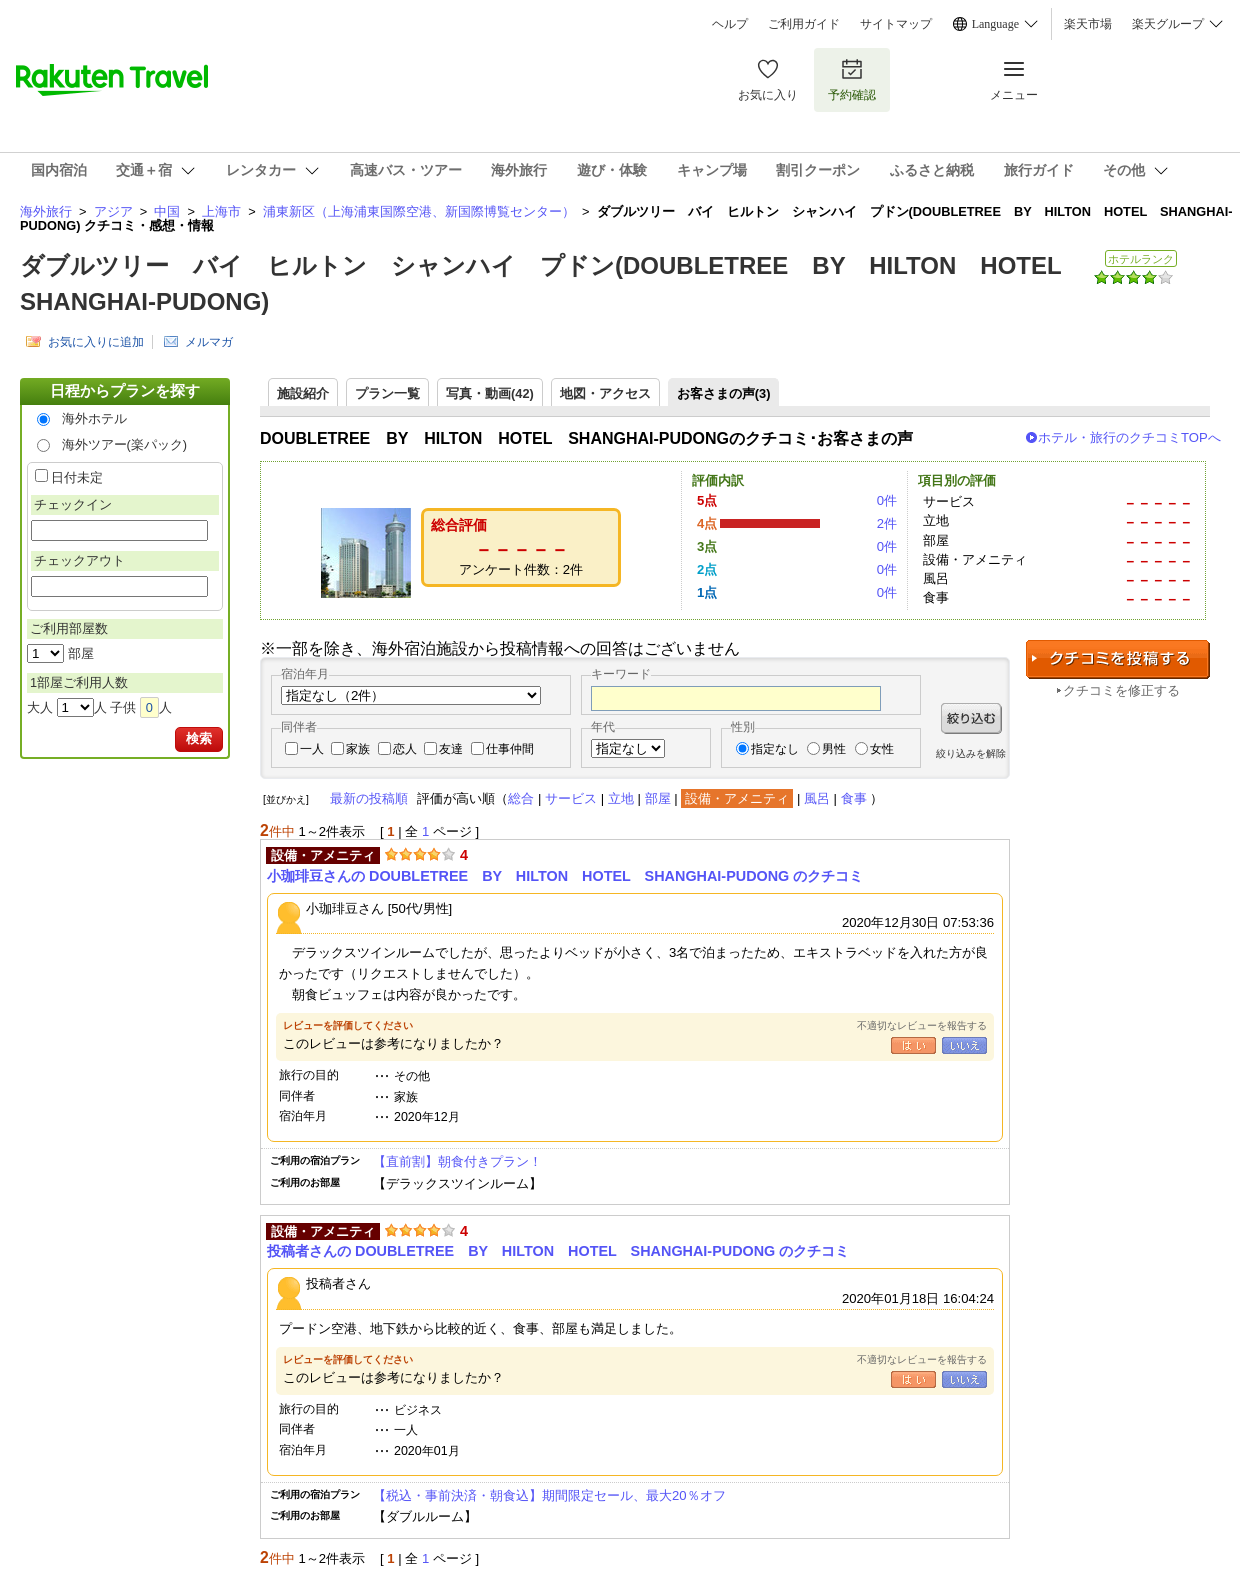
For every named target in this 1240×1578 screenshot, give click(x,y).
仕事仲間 (510, 749)
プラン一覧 (387, 393)
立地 (621, 798)
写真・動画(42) (490, 393)
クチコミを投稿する (1118, 659)
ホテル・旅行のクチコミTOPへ (1129, 437)
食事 (854, 798)
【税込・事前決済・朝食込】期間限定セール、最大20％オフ (549, 1495)
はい (913, 1045)
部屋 (658, 798)
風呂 (817, 798)
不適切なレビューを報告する (922, 1025)
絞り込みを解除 (971, 753)
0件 (887, 500)
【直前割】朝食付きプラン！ (457, 1161)
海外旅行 (46, 211)
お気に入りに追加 (96, 342)
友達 (451, 749)
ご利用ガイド (804, 24)
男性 (834, 749)
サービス (571, 798)
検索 (199, 738)
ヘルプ (730, 24)
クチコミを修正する (1121, 690)
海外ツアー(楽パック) (125, 444)
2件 (887, 523)
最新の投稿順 (369, 798)
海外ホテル (94, 418)
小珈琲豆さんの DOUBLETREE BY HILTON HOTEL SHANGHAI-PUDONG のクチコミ (565, 876)
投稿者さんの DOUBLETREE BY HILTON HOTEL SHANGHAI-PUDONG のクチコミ (558, 1251)
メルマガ (209, 342)
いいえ (964, 1045)
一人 (312, 749)
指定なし (775, 749)
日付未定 (77, 477)
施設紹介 (303, 393)
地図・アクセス (605, 393)
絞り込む (971, 718)
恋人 (405, 749)
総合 (521, 798)
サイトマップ (896, 24)
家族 (358, 749)
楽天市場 (1088, 24)
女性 (882, 749)
